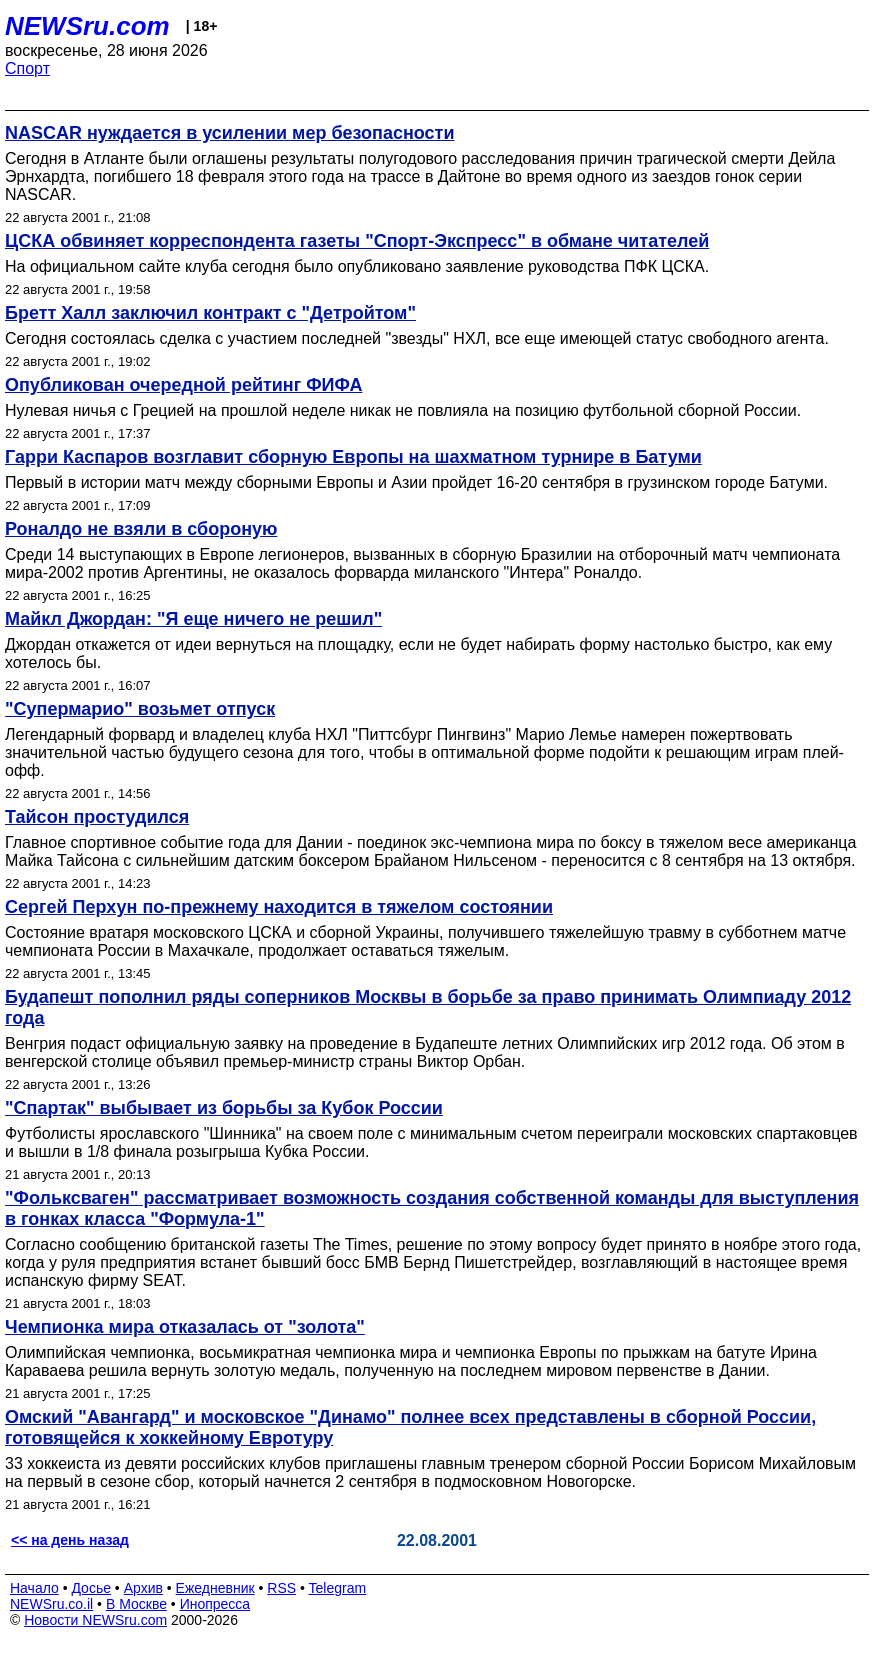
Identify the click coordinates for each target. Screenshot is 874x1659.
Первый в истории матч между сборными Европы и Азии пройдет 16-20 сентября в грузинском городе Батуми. (416, 482)
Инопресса (215, 1604)
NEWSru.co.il (51, 1604)
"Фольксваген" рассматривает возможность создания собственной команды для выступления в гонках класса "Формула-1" (432, 1208)
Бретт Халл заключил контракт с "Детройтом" (210, 313)
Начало (34, 1588)
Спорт (27, 68)
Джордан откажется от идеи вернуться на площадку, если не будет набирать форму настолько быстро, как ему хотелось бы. (418, 653)
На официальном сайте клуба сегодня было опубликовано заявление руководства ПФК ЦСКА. (357, 266)
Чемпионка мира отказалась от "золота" (185, 1327)
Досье (91, 1588)
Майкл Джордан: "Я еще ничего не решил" (193, 619)
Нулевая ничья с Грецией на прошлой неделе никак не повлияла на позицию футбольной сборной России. (403, 410)
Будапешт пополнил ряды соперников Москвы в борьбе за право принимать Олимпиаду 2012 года (428, 1007)
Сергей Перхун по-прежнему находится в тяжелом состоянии (279, 907)
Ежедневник (215, 1588)
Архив (143, 1588)
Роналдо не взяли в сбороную (141, 529)
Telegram (338, 1588)
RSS (281, 1588)
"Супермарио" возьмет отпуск (140, 709)
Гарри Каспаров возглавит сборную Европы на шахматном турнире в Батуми (353, 457)
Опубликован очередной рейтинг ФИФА (183, 385)
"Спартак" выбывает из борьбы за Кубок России (224, 1108)
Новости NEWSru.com (95, 1620)
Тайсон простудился (97, 817)
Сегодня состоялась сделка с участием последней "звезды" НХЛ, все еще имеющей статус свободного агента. (417, 338)
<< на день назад (70, 1540)
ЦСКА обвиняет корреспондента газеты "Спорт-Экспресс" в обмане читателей (357, 241)
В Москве (136, 1604)
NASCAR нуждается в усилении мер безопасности (229, 133)
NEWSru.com (87, 26)
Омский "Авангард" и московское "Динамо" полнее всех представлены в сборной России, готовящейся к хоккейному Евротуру (410, 1427)
